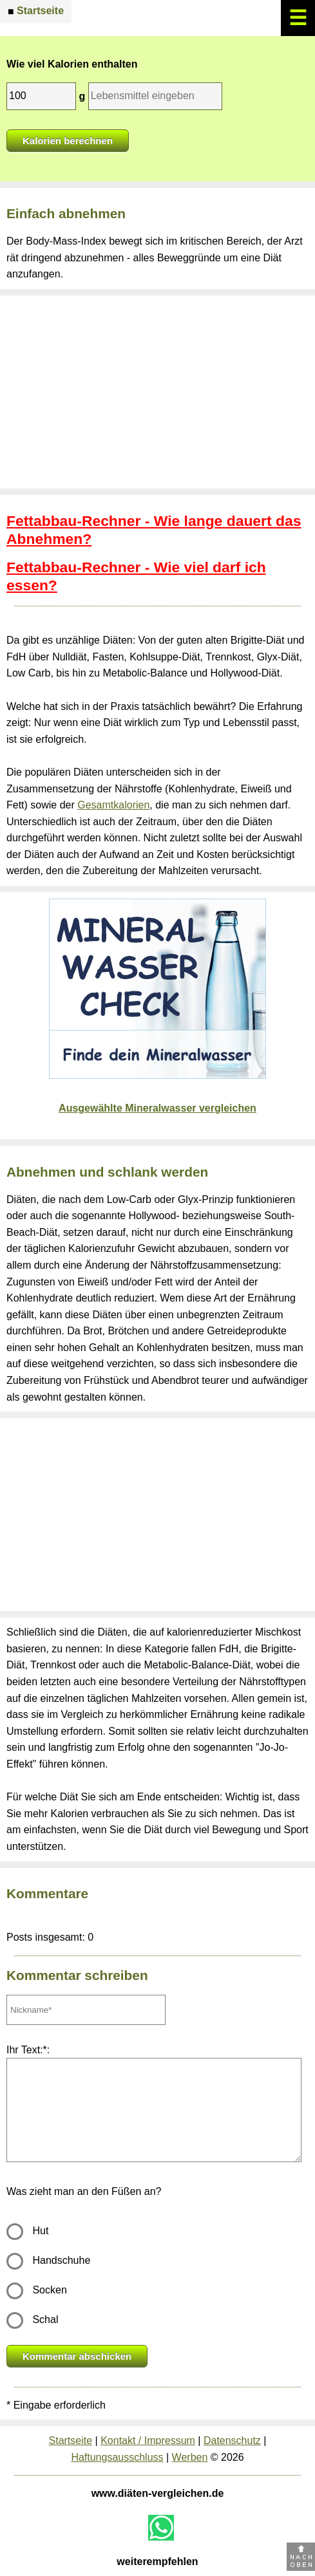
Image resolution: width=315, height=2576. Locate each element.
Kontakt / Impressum (147, 2440)
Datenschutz (232, 2440)
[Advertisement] (157, 392)
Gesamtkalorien (113, 804)
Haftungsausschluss (117, 2457)
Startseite (71, 2440)
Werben (190, 2457)
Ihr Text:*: (28, 2049)
